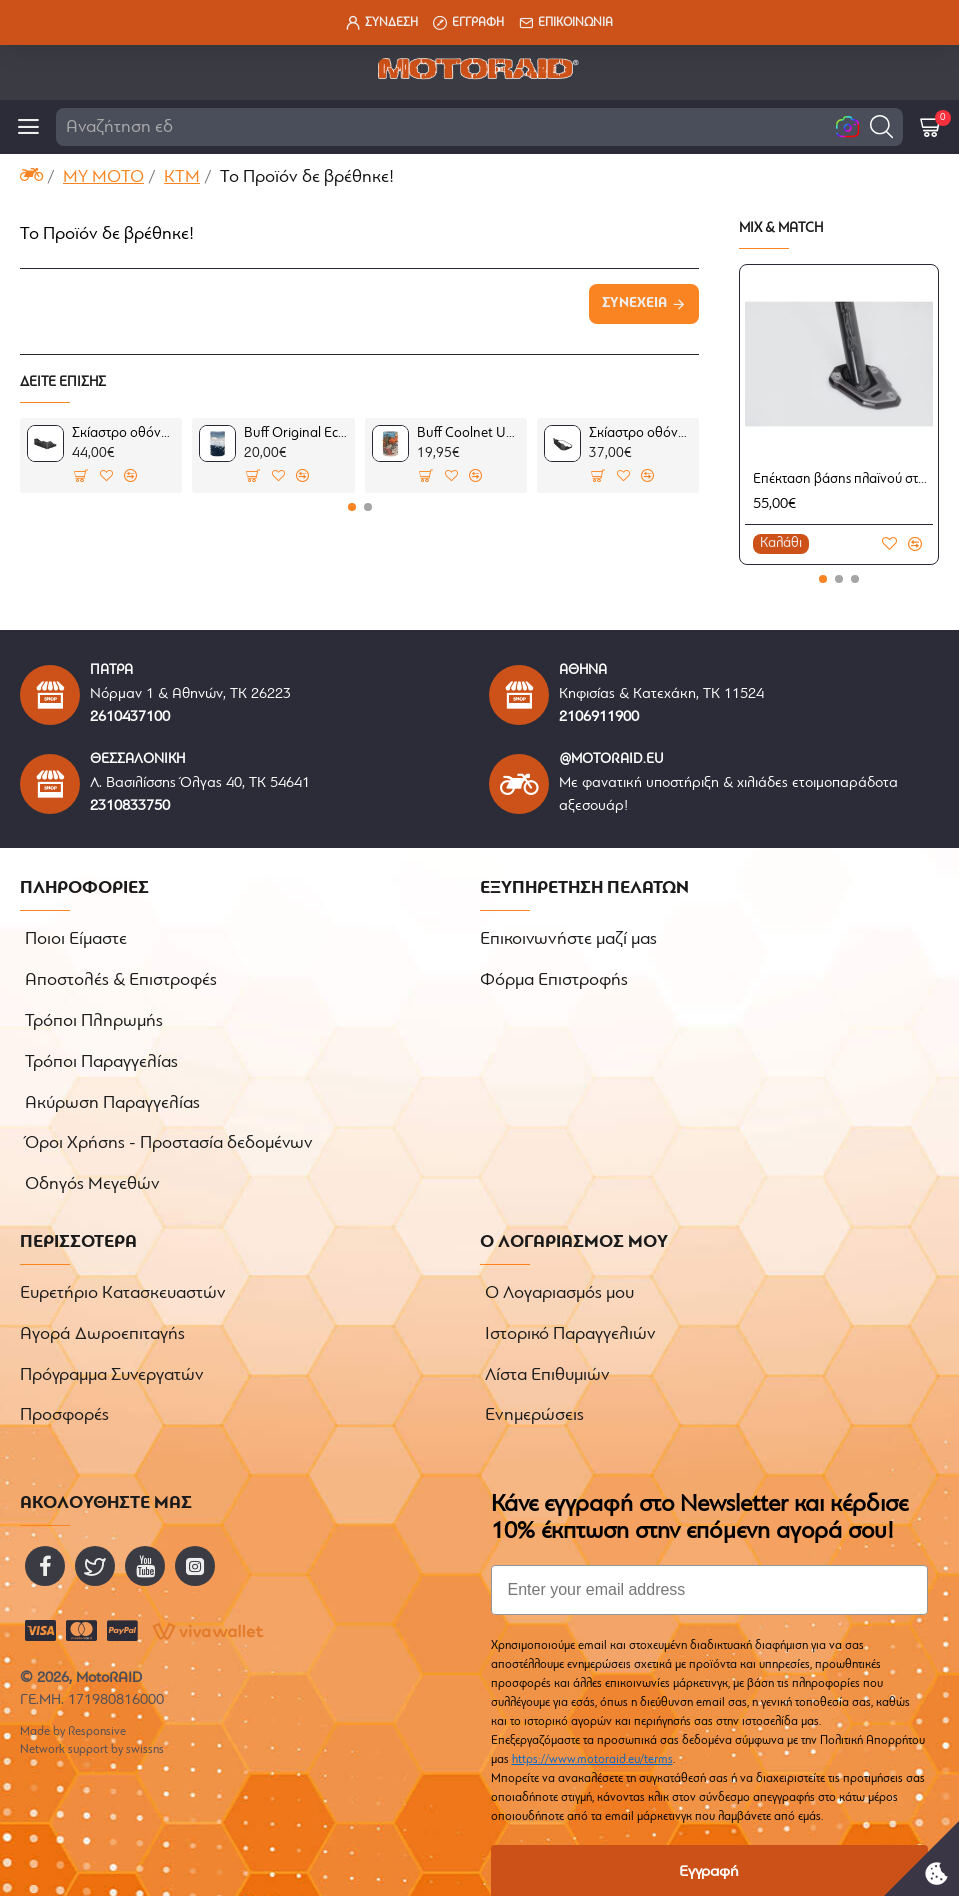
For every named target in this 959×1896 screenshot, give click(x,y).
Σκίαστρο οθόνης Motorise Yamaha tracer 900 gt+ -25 (640, 433)
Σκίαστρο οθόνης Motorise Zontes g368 (123, 433)
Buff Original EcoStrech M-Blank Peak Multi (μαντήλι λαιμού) (295, 433)
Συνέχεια (634, 303)
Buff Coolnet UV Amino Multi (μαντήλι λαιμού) (468, 433)
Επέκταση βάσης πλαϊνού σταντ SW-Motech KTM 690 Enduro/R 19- (843, 479)
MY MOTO (103, 177)
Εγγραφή (709, 1829)
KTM (182, 177)
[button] (881, 126)
